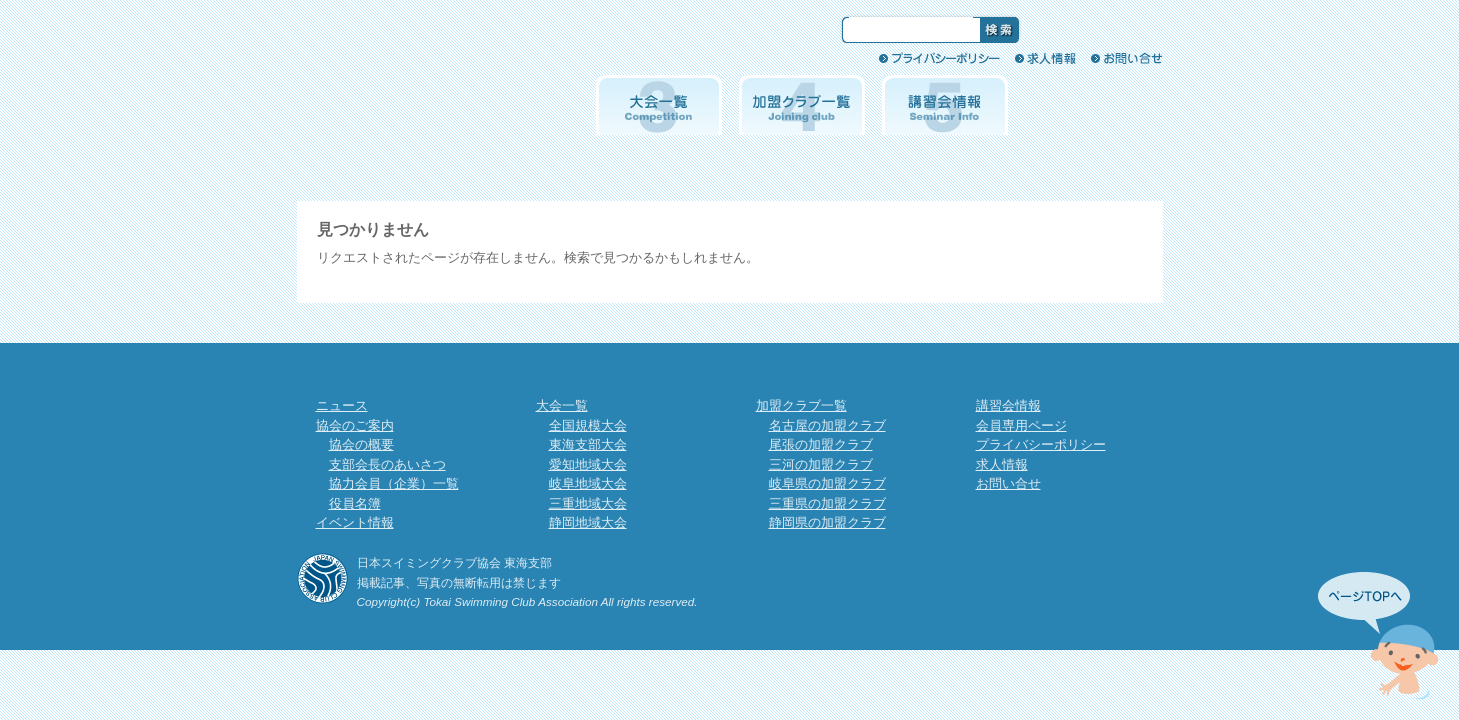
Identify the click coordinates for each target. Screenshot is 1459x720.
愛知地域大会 (588, 464)
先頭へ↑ (1378, 636)
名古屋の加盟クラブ (827, 425)
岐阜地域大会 (588, 483)
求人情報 (1045, 58)
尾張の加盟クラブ (821, 444)
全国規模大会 (588, 425)
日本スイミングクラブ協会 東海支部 (500, 42)
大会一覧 (659, 105)
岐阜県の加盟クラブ (827, 483)
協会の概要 (361, 444)
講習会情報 (945, 105)
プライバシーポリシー (939, 58)
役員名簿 (355, 503)
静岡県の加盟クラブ (827, 522)
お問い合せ (1127, 58)
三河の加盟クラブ (821, 464)
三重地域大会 (588, 503)
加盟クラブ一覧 (802, 105)
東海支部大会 (588, 444)
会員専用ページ (1088, 105)
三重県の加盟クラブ (827, 503)
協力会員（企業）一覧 (394, 483)
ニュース (342, 405)
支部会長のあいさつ (387, 464)
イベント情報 (516, 105)
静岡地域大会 (588, 522)
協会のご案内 (373, 105)
